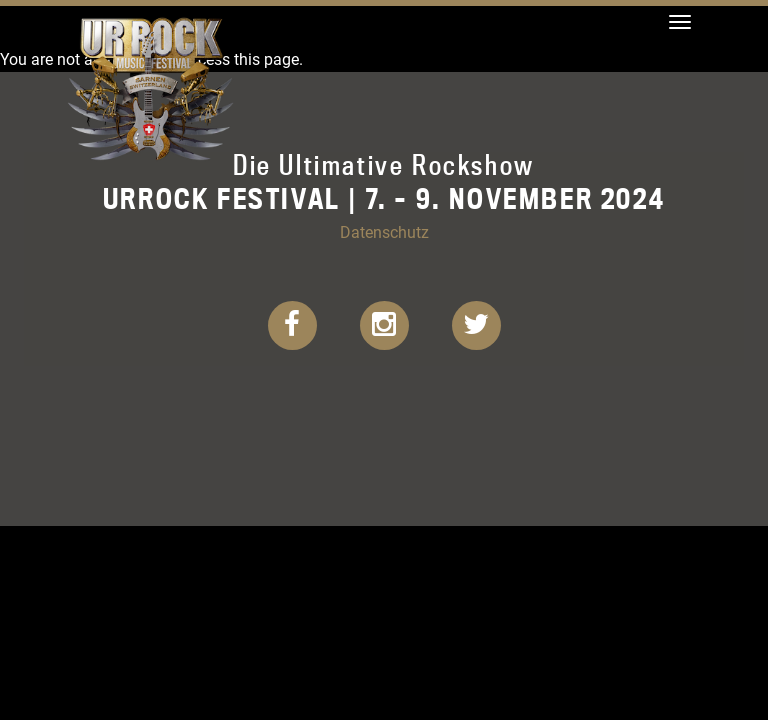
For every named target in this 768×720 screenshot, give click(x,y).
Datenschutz (384, 231)
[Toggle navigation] (680, 22)
